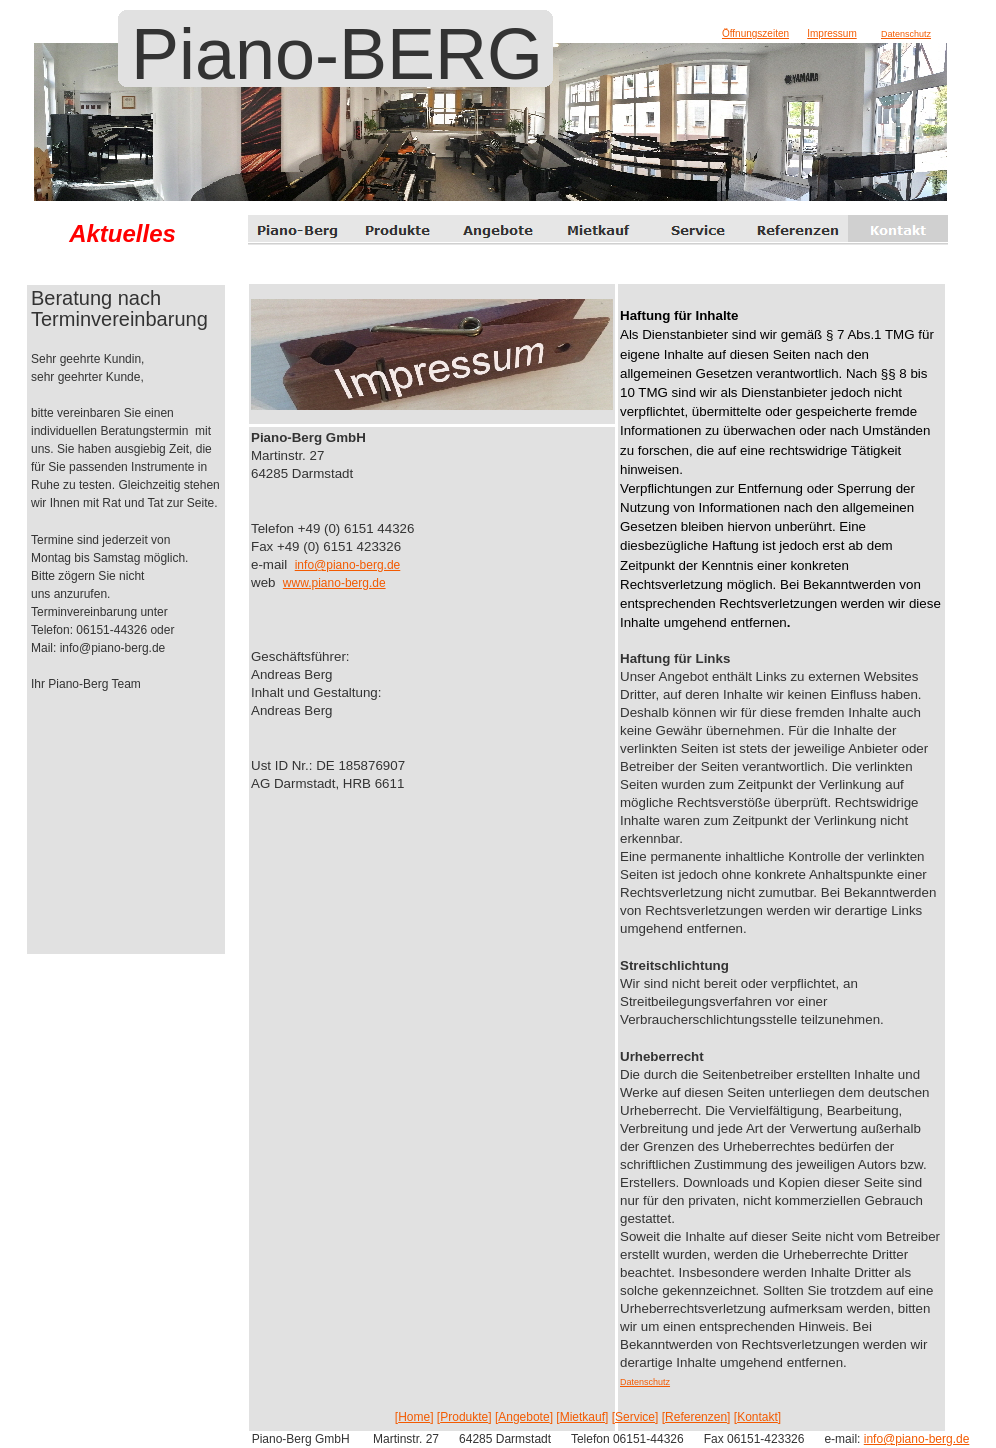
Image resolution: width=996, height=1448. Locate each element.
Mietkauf (582, 1417)
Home (414, 1417)
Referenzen (696, 1417)
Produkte (464, 1417)
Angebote (523, 1417)
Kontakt (757, 1417)
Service (635, 1417)
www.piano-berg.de (334, 583)
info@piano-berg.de (348, 565)
